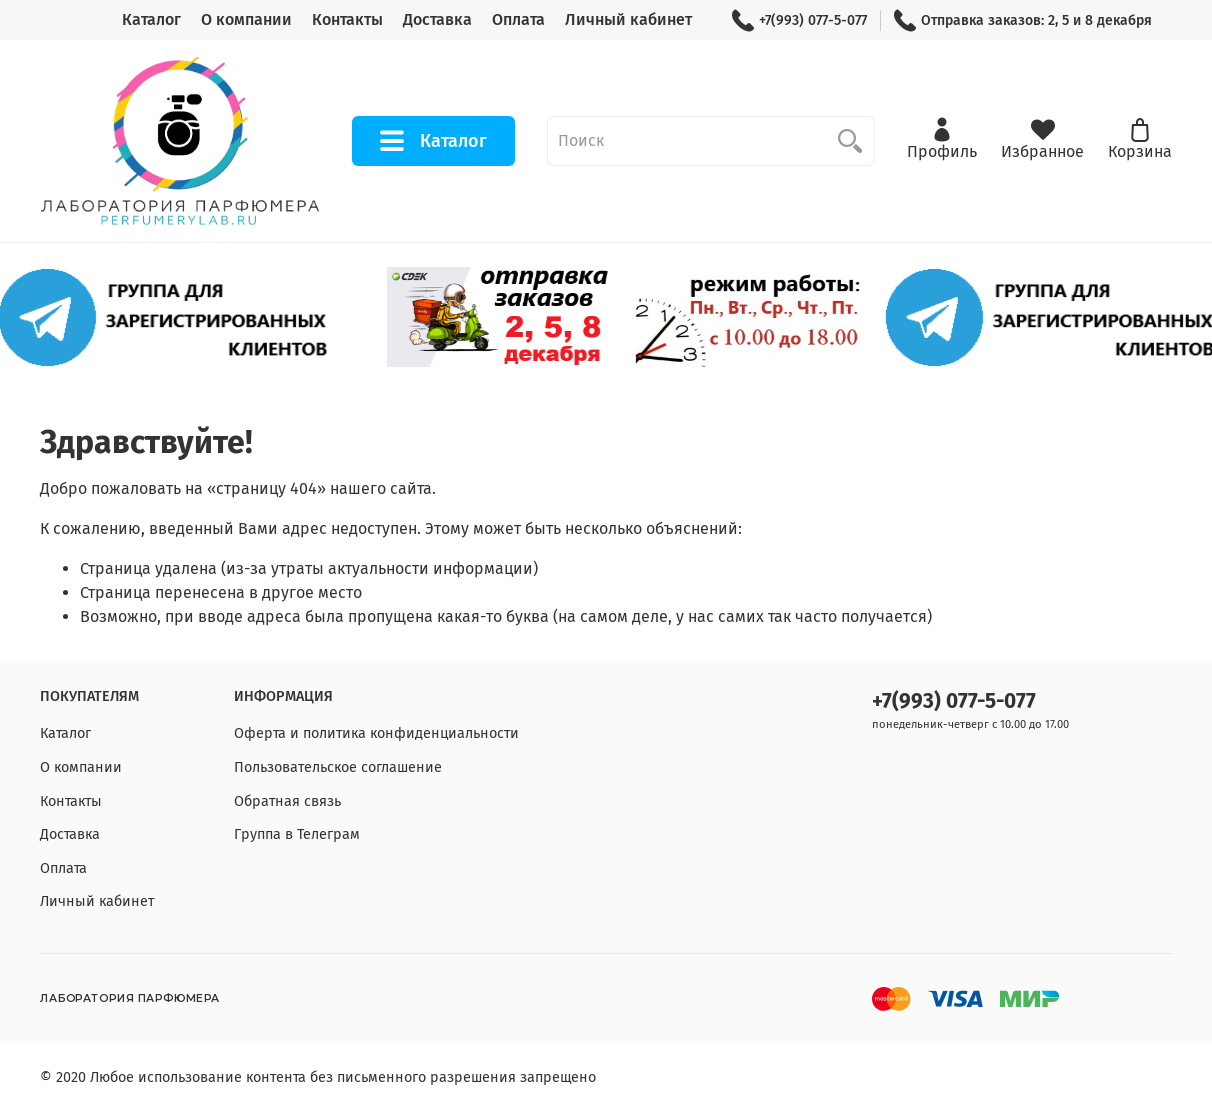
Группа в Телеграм (297, 834)
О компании (246, 19)
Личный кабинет (628, 19)
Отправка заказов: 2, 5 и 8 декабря (1023, 20)
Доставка (437, 19)
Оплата (518, 19)
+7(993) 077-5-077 (799, 20)
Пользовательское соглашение (338, 767)
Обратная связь (287, 801)
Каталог (151, 19)
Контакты (347, 19)
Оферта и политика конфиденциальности (376, 733)
